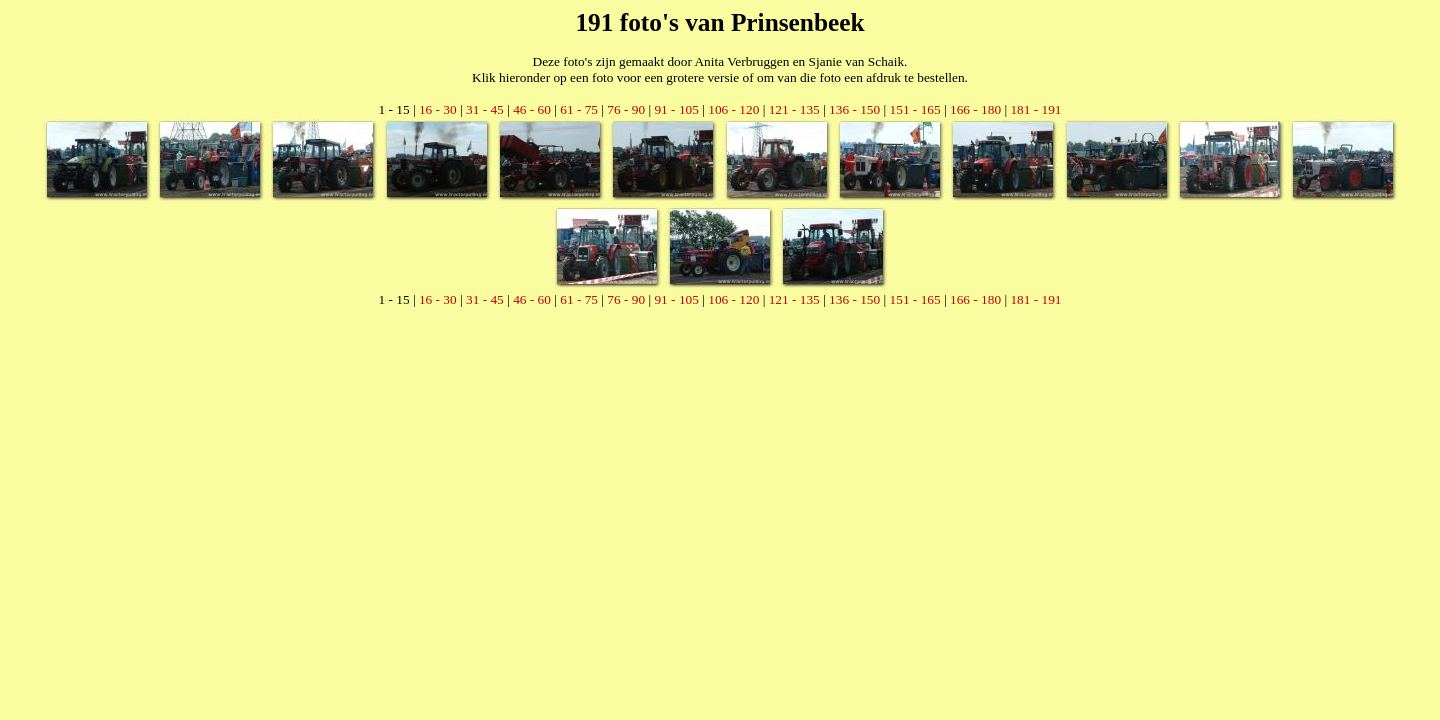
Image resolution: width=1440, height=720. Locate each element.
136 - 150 (854, 109)
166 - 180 (975, 109)
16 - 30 (438, 109)
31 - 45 (485, 109)
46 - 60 (532, 109)
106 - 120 (733, 109)
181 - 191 (1035, 109)
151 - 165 (915, 109)
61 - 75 (579, 109)
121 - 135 (794, 109)
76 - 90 (626, 109)
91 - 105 (676, 109)
